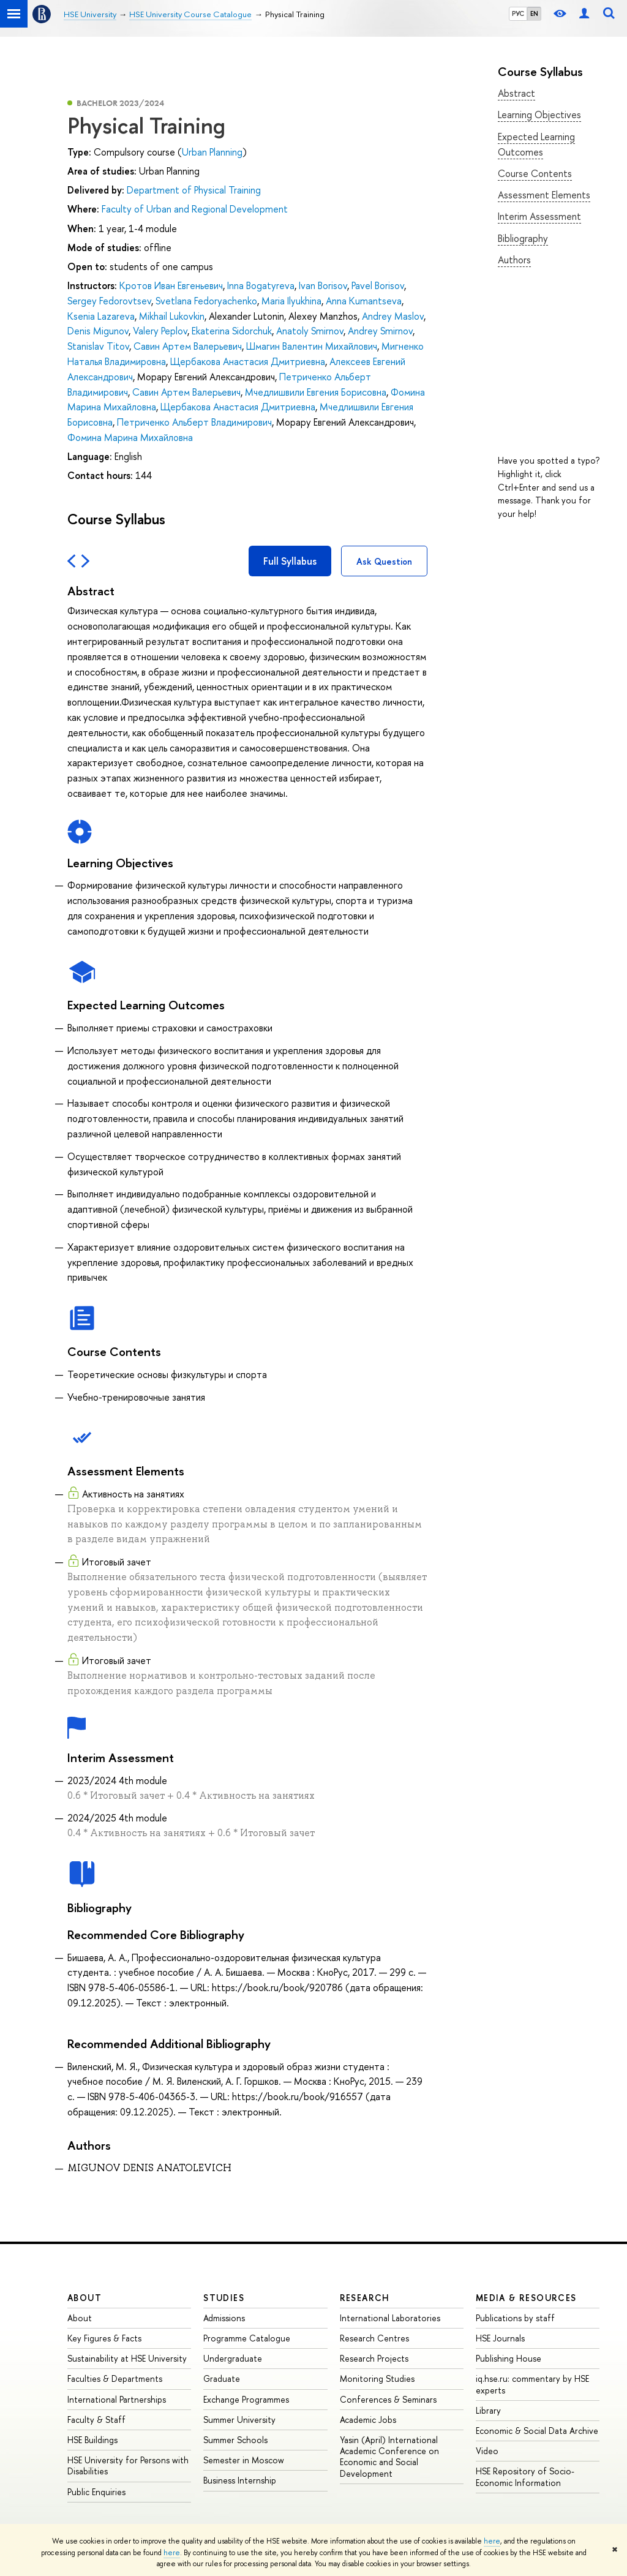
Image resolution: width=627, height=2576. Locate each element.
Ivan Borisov (323, 285)
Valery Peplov (160, 330)
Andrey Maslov (393, 316)
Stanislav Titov (98, 346)
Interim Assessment (539, 216)
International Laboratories (390, 2318)
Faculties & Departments (114, 2378)
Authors (514, 259)
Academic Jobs (368, 2419)
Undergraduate (232, 2358)
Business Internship (239, 2480)
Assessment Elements (544, 194)
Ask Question (384, 561)
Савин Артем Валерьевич (187, 346)
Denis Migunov (98, 330)
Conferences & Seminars (388, 2399)
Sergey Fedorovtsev (109, 300)
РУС (518, 13)
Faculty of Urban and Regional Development (195, 209)
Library (488, 2410)
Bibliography (523, 238)
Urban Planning (212, 152)
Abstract (516, 93)
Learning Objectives (539, 114)
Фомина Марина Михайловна (130, 437)
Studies (223, 2297)
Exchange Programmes (246, 2399)
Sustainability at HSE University (127, 2358)
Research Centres (374, 2338)
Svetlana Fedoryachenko (206, 300)
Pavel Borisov (377, 285)
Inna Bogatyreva (261, 285)
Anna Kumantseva (364, 300)
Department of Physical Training (194, 190)
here (492, 2541)
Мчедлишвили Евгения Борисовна (315, 392)
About (84, 2297)
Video (487, 2451)
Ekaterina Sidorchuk (232, 330)
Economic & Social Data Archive (537, 2430)
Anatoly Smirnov (310, 330)
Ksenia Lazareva (101, 316)
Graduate (221, 2378)
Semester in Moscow (243, 2460)
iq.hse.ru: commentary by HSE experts (532, 2384)
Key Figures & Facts (104, 2338)
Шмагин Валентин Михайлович (311, 346)
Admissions (224, 2318)
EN (534, 13)
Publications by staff (515, 2318)
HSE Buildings (92, 2440)
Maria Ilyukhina (291, 300)
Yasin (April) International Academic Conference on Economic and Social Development (389, 2456)
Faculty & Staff (96, 2419)
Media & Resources (526, 2297)
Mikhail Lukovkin (172, 316)
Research (365, 2297)
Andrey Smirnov (380, 330)
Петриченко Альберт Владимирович (194, 422)
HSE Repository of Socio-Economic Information (525, 2476)
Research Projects (374, 2358)
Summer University (239, 2419)
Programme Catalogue (246, 2338)
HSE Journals (500, 2338)
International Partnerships (116, 2399)
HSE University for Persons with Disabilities (128, 2465)
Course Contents (535, 173)
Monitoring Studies (377, 2378)
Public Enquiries (96, 2492)
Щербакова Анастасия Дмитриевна (247, 361)
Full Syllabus (290, 561)
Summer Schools (235, 2440)
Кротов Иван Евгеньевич (171, 285)
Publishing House (508, 2358)
